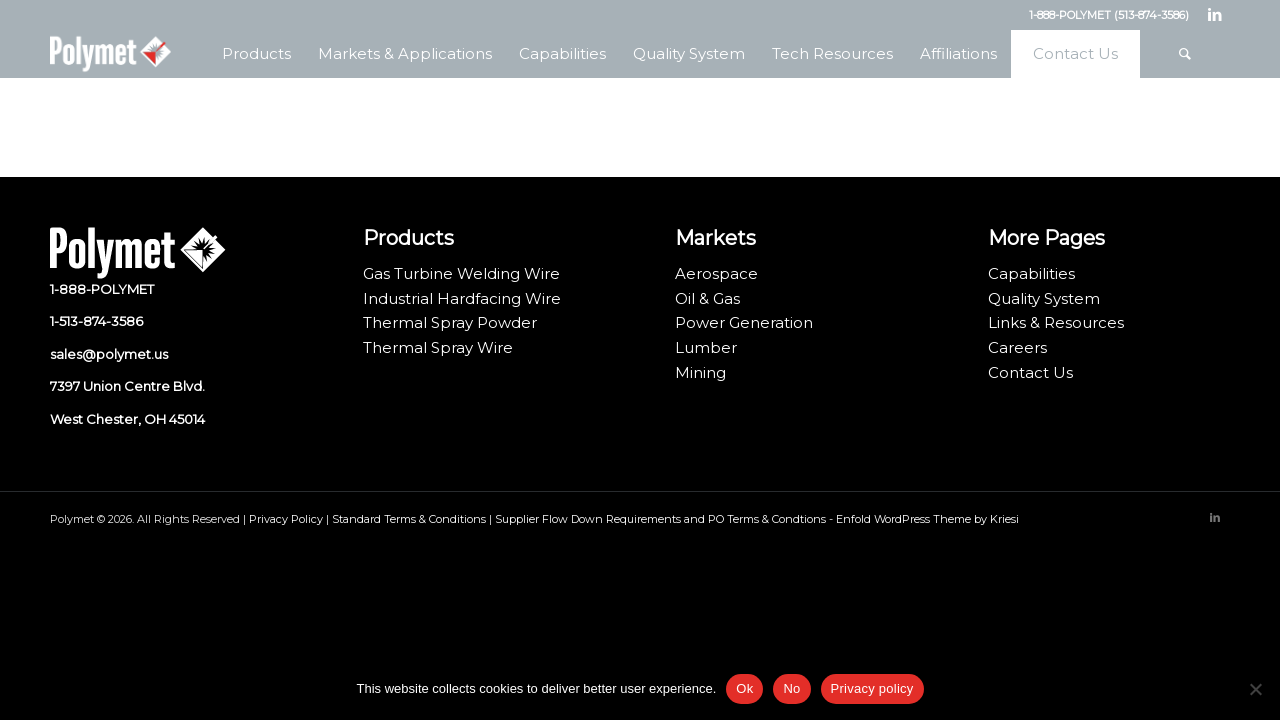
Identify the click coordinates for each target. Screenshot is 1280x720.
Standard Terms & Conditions (409, 519)
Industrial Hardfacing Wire (462, 298)
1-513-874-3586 (96, 321)
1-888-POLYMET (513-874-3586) (1109, 15)
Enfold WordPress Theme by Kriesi (927, 519)
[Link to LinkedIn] (1215, 15)
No (791, 688)
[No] (1255, 689)
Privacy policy (872, 688)
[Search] (1185, 54)
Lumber (706, 347)
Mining (700, 372)
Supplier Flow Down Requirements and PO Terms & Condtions (660, 519)
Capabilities (1031, 273)
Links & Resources (1056, 322)
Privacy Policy (286, 519)
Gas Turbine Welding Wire (461, 273)
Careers (1017, 347)
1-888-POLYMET (102, 289)
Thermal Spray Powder (450, 322)
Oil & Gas (707, 298)
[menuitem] (256, 54)
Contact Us (1030, 372)
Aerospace (716, 273)
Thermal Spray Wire (438, 347)
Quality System (1044, 298)
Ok (744, 688)
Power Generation (744, 322)
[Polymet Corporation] (110, 54)
